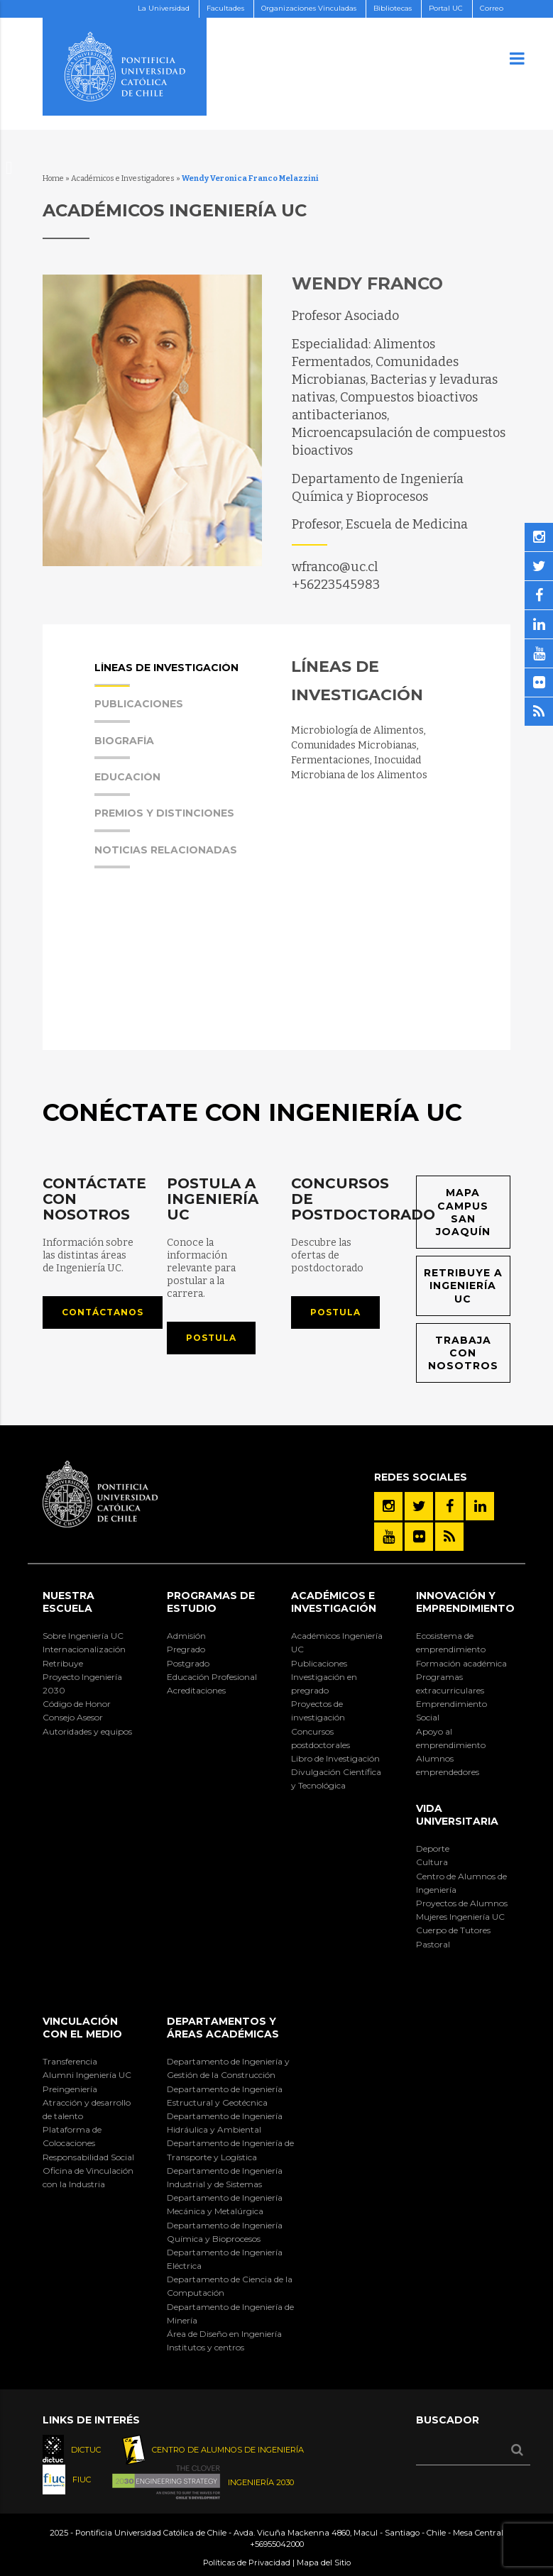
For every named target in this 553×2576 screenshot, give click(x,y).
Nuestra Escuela (68, 1602)
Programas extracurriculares (450, 1683)
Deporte (432, 1848)
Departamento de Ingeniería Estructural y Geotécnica (225, 2096)
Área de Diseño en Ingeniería (224, 2333)
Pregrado (186, 1649)
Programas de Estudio (211, 1602)
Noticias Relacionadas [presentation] (165, 857)
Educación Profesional (212, 1676)
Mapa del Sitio (324, 2562)
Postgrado (188, 1663)
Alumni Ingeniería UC (87, 2074)
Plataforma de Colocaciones (72, 2136)
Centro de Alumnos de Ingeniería (461, 1883)
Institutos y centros (205, 2347)
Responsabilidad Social (88, 2157)
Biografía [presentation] (124, 748)
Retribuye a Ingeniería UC (463, 1285)
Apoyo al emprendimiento (451, 1738)
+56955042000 (277, 2544)
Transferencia (70, 2061)
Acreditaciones (196, 1690)
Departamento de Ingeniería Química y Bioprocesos (225, 2232)
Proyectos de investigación (318, 1710)
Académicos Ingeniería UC (337, 1642)
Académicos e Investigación (333, 1602)
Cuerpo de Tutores (453, 1930)
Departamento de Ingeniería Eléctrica (225, 2259)
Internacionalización (84, 1649)
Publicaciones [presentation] (138, 711)
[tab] (178, 680)
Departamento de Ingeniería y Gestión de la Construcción (228, 2068)
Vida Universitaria (457, 1815)
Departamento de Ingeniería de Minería (230, 2313)
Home (53, 178)
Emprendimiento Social (451, 1710)
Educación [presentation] (127, 784)
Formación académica (461, 1663)
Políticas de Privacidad (246, 2562)
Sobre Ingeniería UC (83, 1635)
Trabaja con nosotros (463, 1353)
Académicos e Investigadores (123, 178)
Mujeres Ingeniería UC (460, 1916)
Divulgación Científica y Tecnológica (336, 1779)
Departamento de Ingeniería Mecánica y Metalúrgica (225, 2204)
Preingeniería (70, 2089)
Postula (211, 1337)
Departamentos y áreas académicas (223, 2027)
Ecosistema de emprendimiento (451, 1642)
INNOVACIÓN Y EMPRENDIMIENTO (465, 1602)
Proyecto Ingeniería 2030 (82, 1683)
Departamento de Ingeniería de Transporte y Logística (230, 2150)
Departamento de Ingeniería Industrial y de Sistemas (225, 2177)
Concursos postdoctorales (320, 1738)
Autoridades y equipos (87, 1731)
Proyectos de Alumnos (462, 1903)
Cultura (432, 1862)
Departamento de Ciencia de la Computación (229, 2286)
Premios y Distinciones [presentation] (164, 820)
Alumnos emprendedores (447, 1765)
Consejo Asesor (73, 1717)
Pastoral (433, 1944)
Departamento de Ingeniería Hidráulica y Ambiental (225, 2123)
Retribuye (63, 1663)
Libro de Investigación (335, 1758)
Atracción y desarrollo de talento (87, 2109)
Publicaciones (319, 1663)
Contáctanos (102, 1312)
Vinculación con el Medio (82, 2027)
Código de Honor (77, 1703)
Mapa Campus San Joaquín (463, 1212)
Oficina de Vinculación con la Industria (88, 2177)
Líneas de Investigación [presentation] (166, 675)
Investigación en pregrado (324, 1683)
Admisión (186, 1635)
